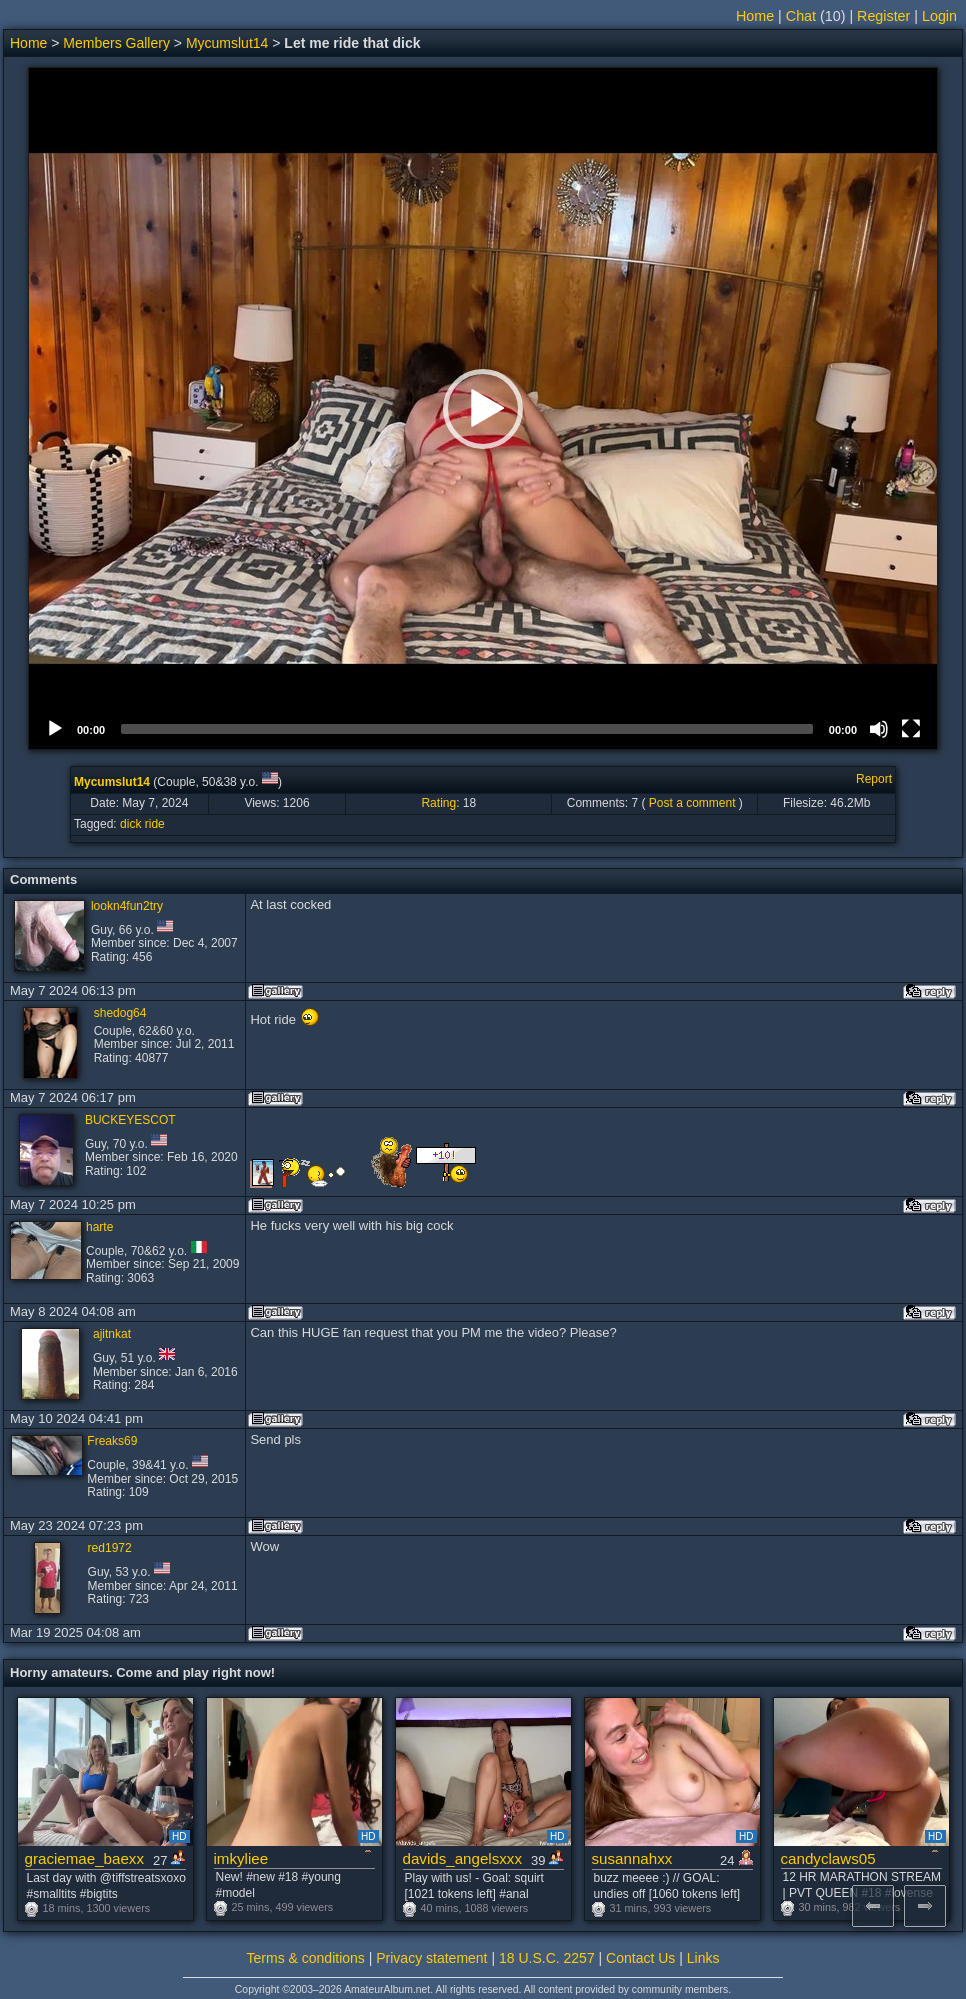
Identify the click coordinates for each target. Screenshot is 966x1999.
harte (99, 1227)
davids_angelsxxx (463, 1858)
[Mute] (879, 729)
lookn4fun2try (127, 906)
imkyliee (241, 1858)
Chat (801, 16)
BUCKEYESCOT (130, 1120)
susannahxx (632, 1858)
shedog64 (120, 1013)
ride (155, 824)
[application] (483, 408)
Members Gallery (116, 43)
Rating (438, 803)
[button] (483, 409)
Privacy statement (431, 1958)
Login (939, 16)
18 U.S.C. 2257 (547, 1958)
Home (755, 16)
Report (874, 779)
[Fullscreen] (911, 729)
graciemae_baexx (85, 1858)
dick (130, 824)
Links (703, 1958)
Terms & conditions (306, 1958)
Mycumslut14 (227, 43)
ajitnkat (112, 1334)
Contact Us (640, 1958)
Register (883, 16)
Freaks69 (112, 1441)
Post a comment (692, 803)
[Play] (55, 729)
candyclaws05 (828, 1858)
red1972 (110, 1548)
